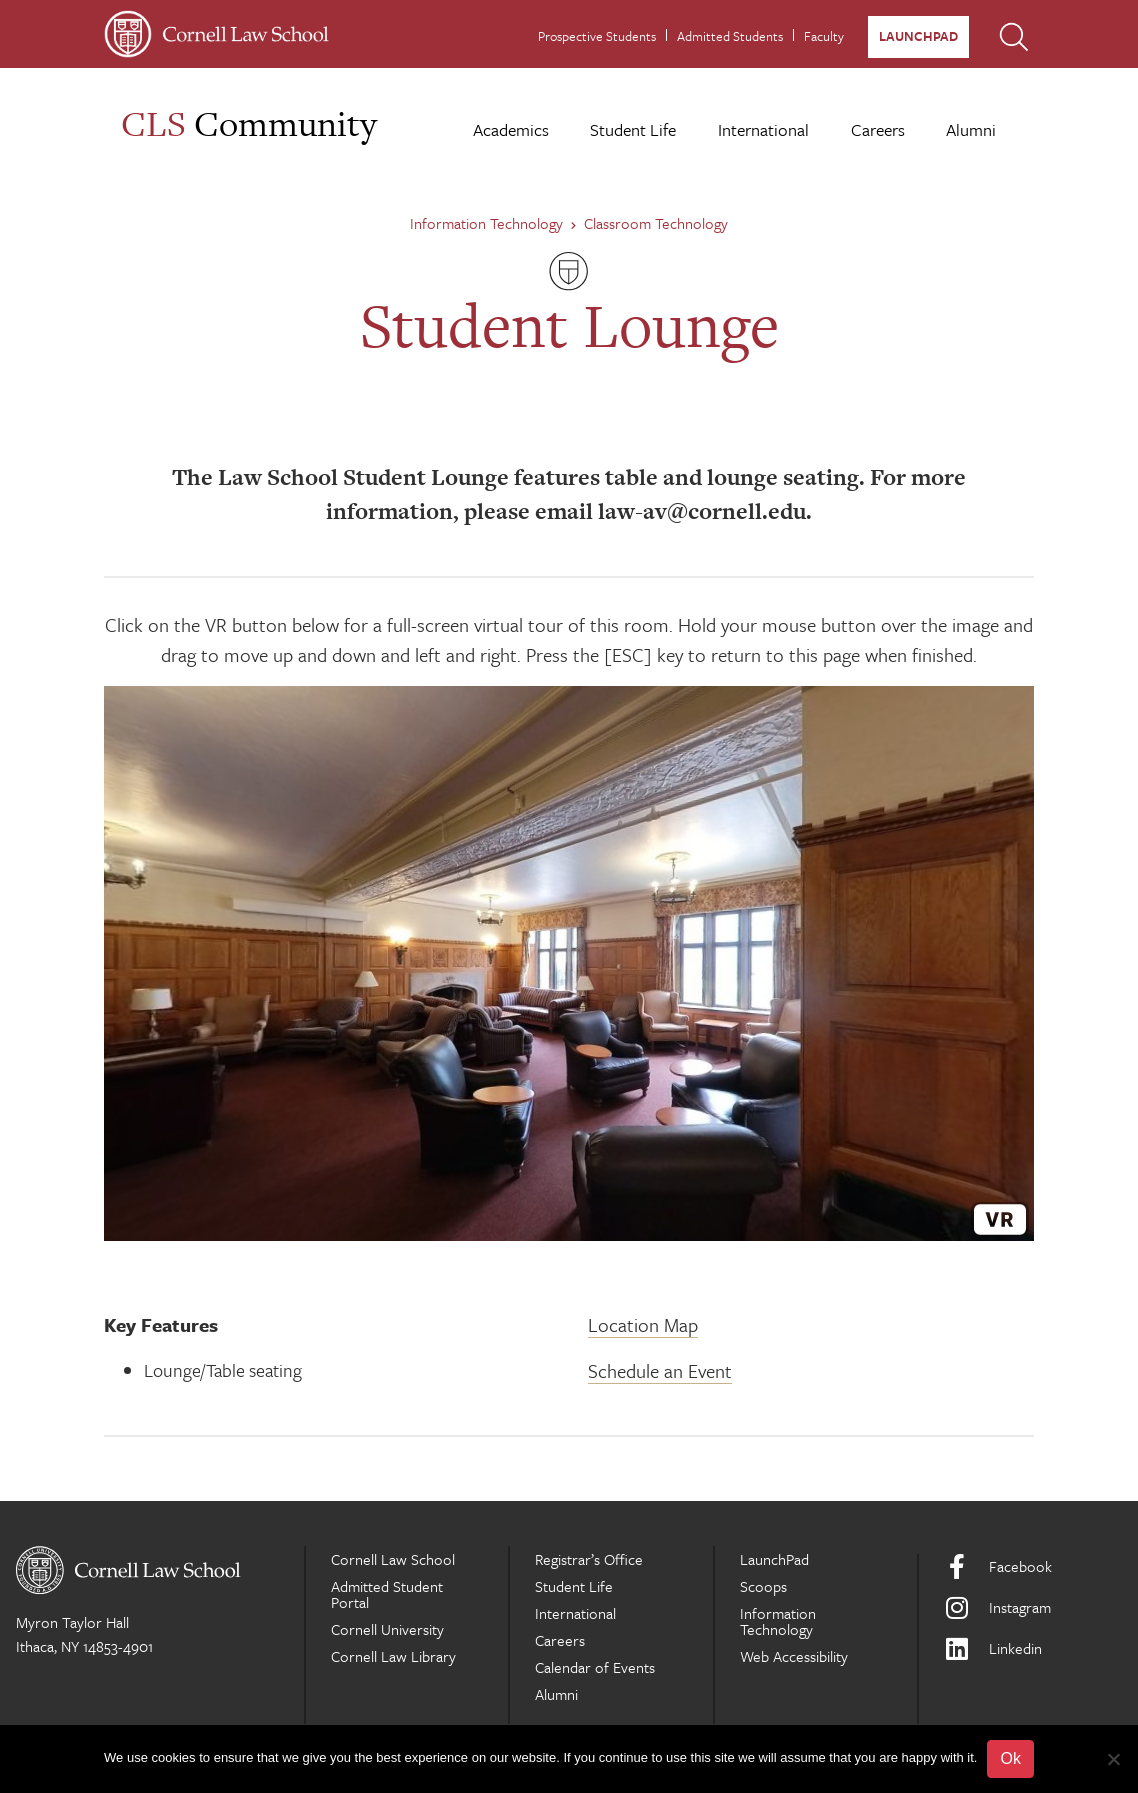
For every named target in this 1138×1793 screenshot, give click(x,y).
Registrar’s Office (589, 1559)
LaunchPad (918, 36)
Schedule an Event (660, 1370)
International (763, 129)
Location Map (643, 1324)
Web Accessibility (794, 1656)
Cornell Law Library (393, 1656)
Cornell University (387, 1629)
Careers (878, 129)
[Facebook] (1033, 1566)
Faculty (824, 36)
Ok (1010, 1758)
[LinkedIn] (1033, 1648)
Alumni (971, 129)
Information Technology (493, 223)
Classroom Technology (656, 223)
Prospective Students (597, 36)
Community (249, 123)
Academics (511, 129)
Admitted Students (730, 36)
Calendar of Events (595, 1667)
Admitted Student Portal (387, 1594)
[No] (1113, 1759)
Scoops (763, 1586)
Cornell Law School (393, 1559)
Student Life (633, 129)
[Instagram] (1033, 1607)
